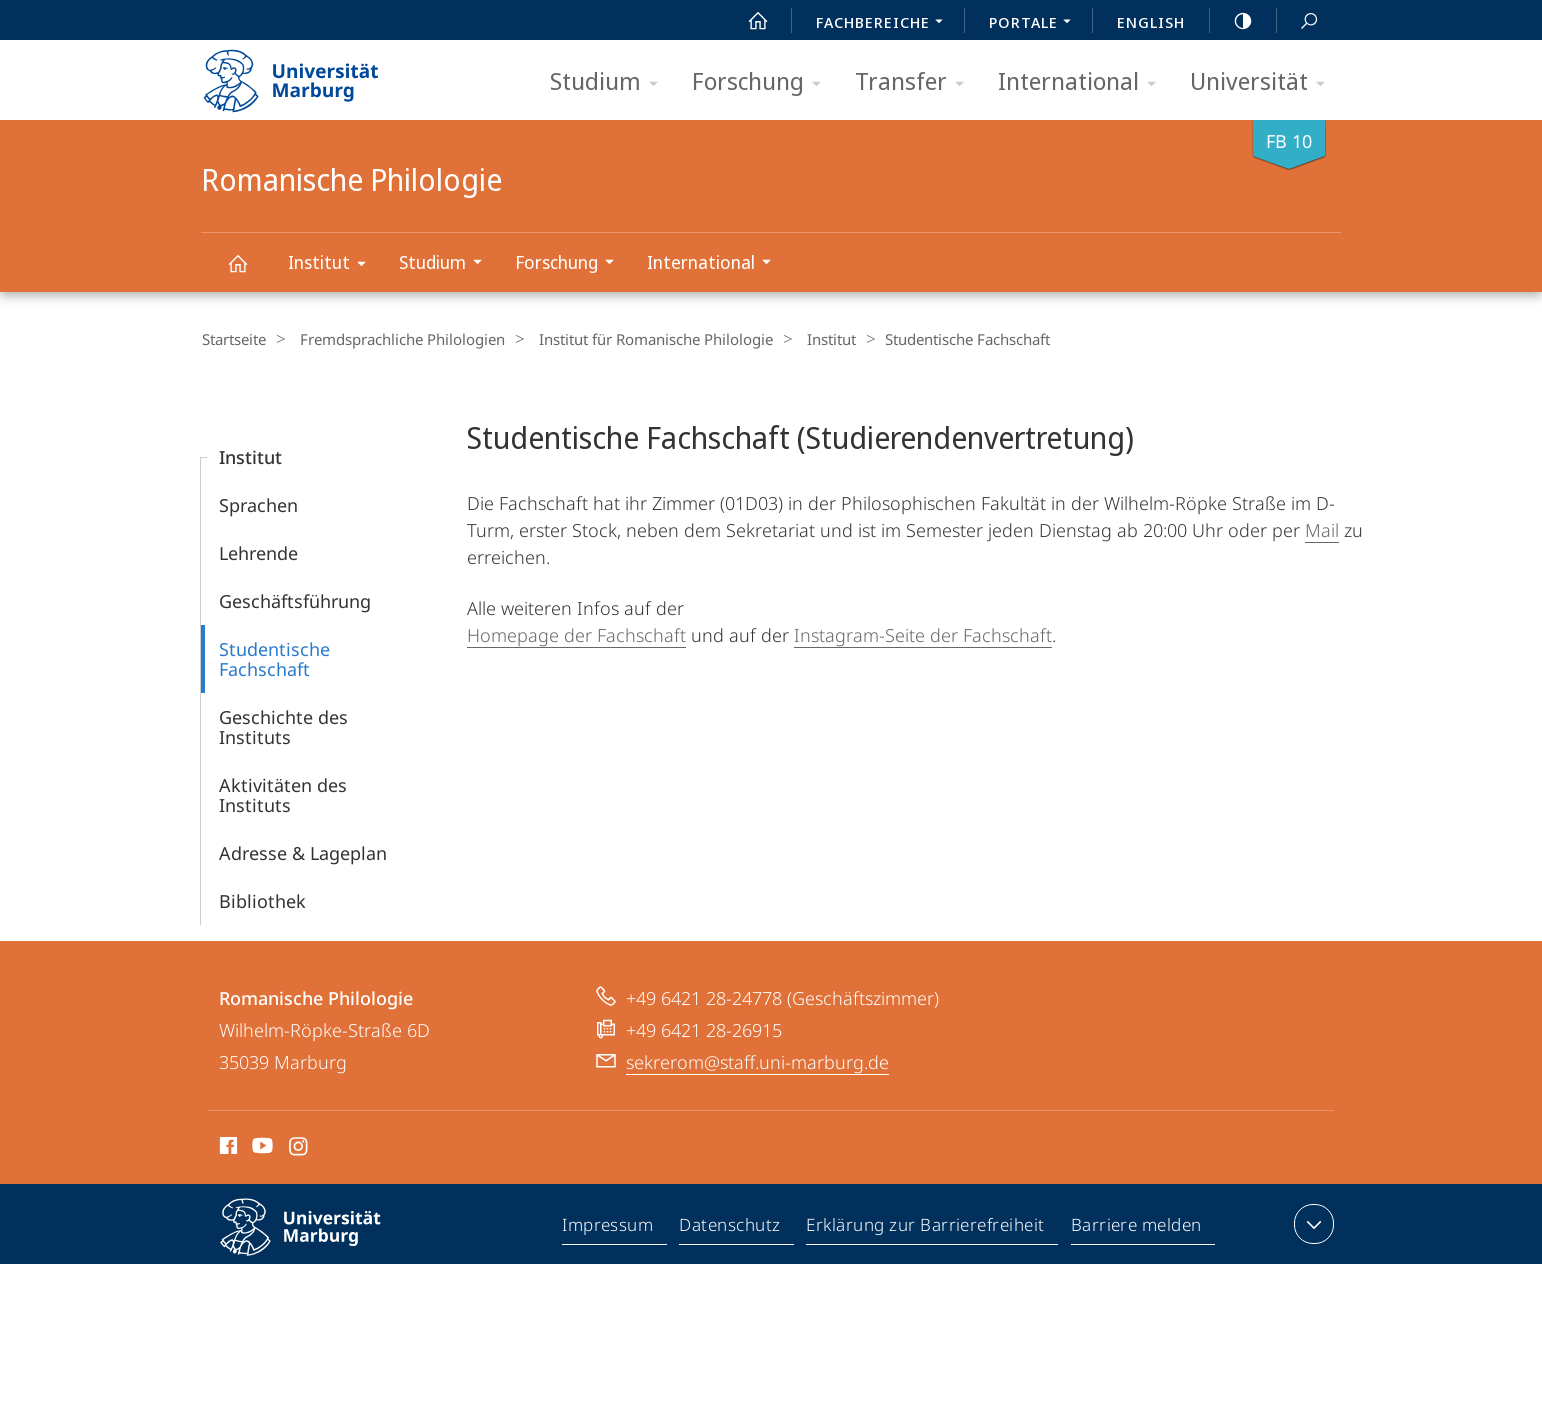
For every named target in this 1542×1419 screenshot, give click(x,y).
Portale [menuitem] (1035, 24)
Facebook (226, 1148)
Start (747, 21)
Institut (333, 265)
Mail (1322, 529)
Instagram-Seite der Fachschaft (923, 634)
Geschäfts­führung (295, 600)
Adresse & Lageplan (303, 852)
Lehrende (258, 552)
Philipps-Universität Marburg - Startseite (308, 74)
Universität (1264, 82)
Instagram (299, 1148)
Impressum (608, 1227)
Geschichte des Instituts (283, 726)
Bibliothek (262, 900)
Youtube (260, 1148)
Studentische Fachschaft (274, 658)
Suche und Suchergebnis (1298, 21)
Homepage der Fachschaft (576, 634)
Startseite (233, 339)
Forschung (763, 82)
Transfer (916, 82)
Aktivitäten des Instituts (283, 794)
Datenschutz (730, 1227)
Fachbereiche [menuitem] (885, 24)
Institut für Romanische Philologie (639, 339)
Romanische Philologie (249, 272)
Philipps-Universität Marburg (318, 1242)
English (1151, 22)
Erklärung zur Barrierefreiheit (926, 1227)
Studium (610, 82)
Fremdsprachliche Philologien (393, 339)
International (1083, 82)
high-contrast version (1232, 21)
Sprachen (258, 504)
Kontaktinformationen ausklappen (1311, 1223)
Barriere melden (1136, 1227)
